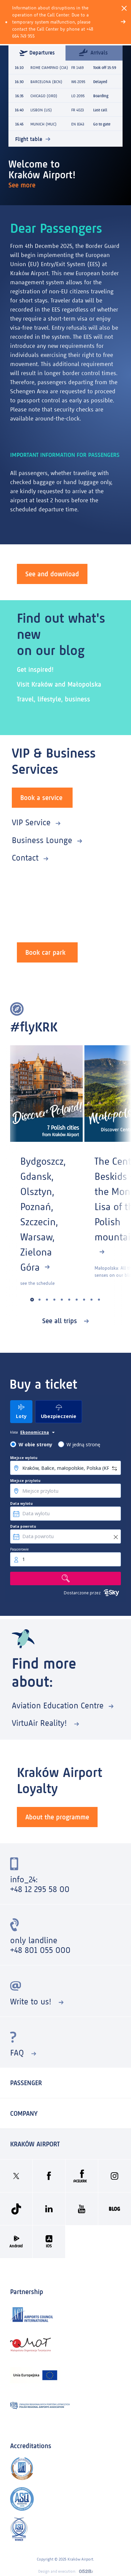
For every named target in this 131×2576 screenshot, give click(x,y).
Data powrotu (23, 1526)
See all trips (60, 1321)
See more (22, 185)
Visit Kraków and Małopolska (59, 684)
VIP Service (31, 822)
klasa (14, 1432)
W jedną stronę (83, 1444)
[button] (32, 1299)
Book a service (41, 798)
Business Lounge (42, 840)
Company (23, 2113)
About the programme (57, 1817)
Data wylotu (21, 1503)
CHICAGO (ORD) (43, 96)
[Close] (124, 7)
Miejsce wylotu (23, 1457)
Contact (25, 857)
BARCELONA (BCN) (46, 81)
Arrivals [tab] (93, 52)
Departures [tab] (37, 52)
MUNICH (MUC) (43, 124)
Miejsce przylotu (25, 1480)
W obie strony (35, 1444)
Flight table (28, 139)
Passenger (26, 2083)
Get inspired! (35, 669)
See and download (52, 574)
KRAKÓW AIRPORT (35, 2144)
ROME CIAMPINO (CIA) (49, 67)
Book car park (45, 952)
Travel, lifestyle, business (53, 699)
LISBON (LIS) (41, 110)
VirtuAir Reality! (40, 1723)
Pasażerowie (19, 1549)
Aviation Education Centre (58, 1705)
